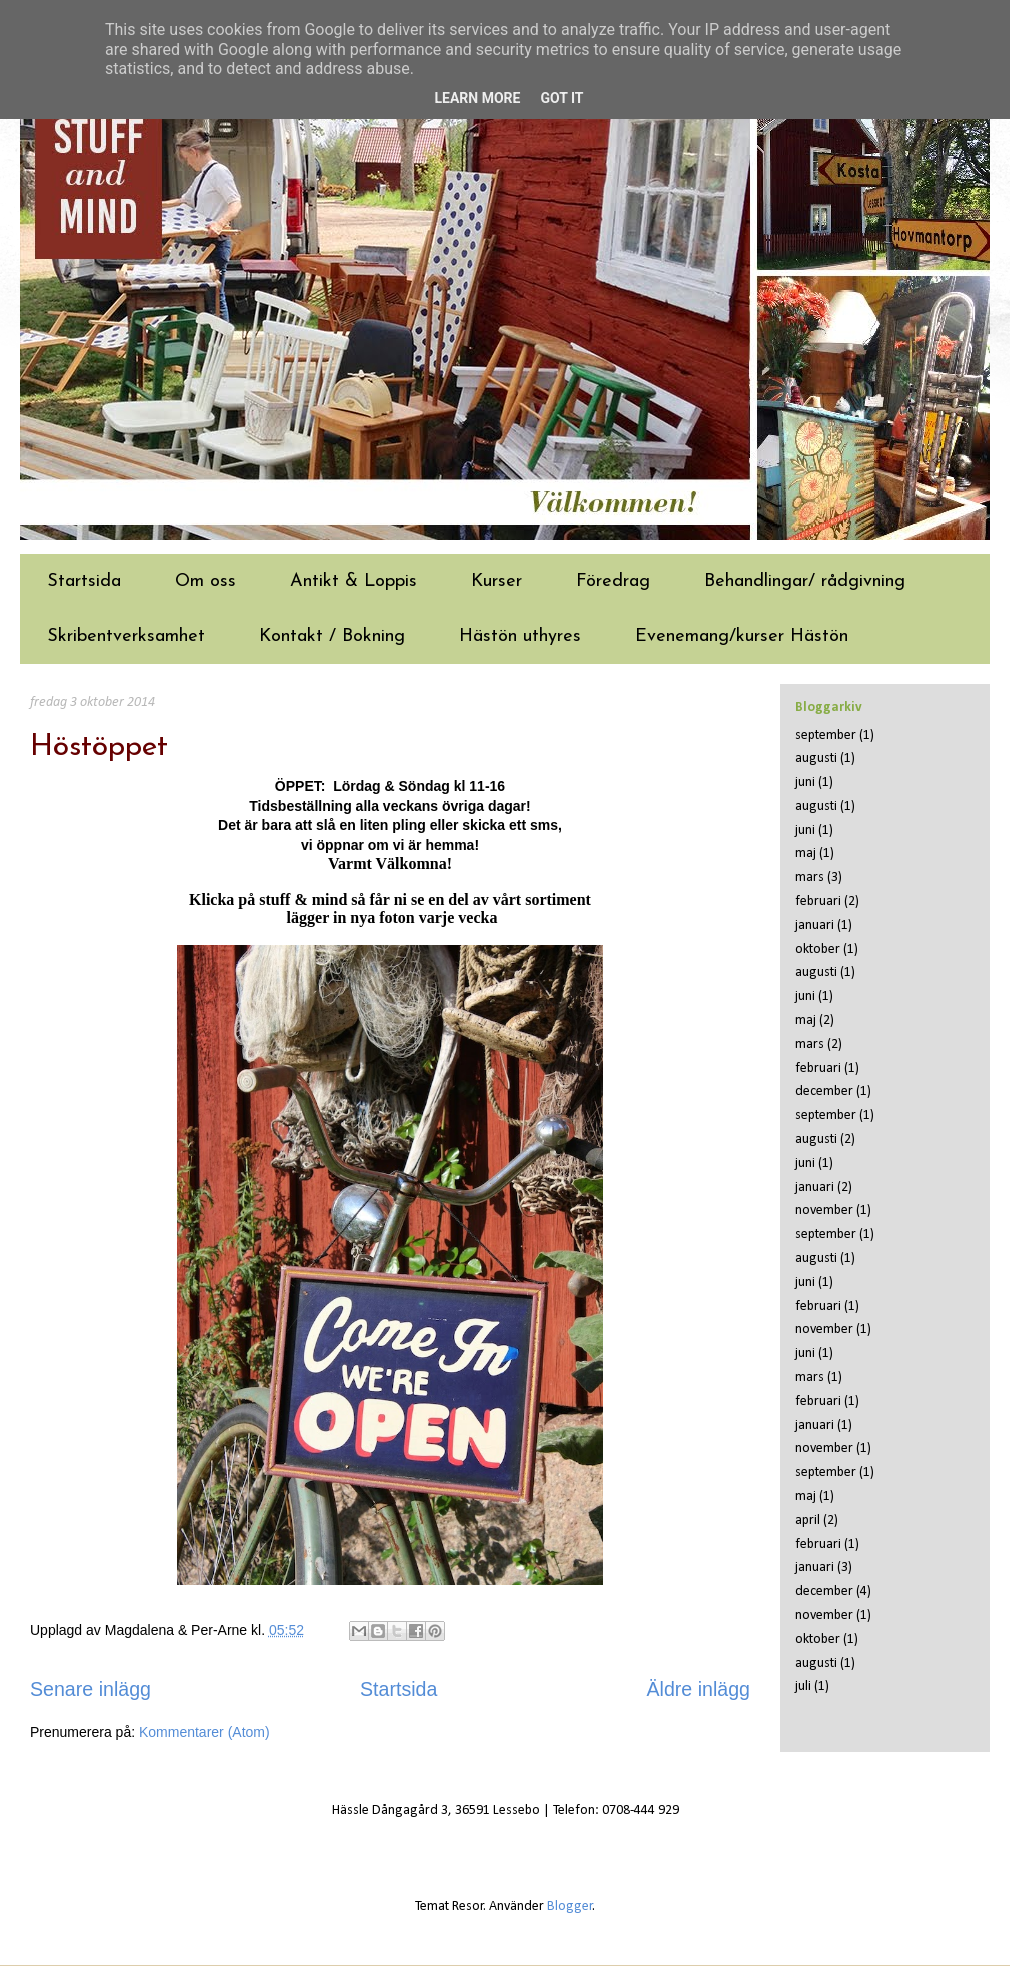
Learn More (477, 98)
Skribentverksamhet (126, 636)
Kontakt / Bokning (332, 636)
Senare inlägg (90, 1689)
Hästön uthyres (520, 636)
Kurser (496, 581)
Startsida (84, 581)
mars (809, 877)
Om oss (205, 581)
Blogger (570, 1906)
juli (803, 1686)
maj (805, 853)
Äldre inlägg (698, 1689)
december (824, 1091)
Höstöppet (99, 747)
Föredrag (613, 581)
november (824, 1210)
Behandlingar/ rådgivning (804, 581)
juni (805, 782)
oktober (817, 949)
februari (818, 901)
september (825, 735)
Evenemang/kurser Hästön (741, 636)
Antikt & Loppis (353, 581)
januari (814, 925)
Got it (561, 98)
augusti (816, 758)
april (807, 1520)
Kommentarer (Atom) (204, 1732)
